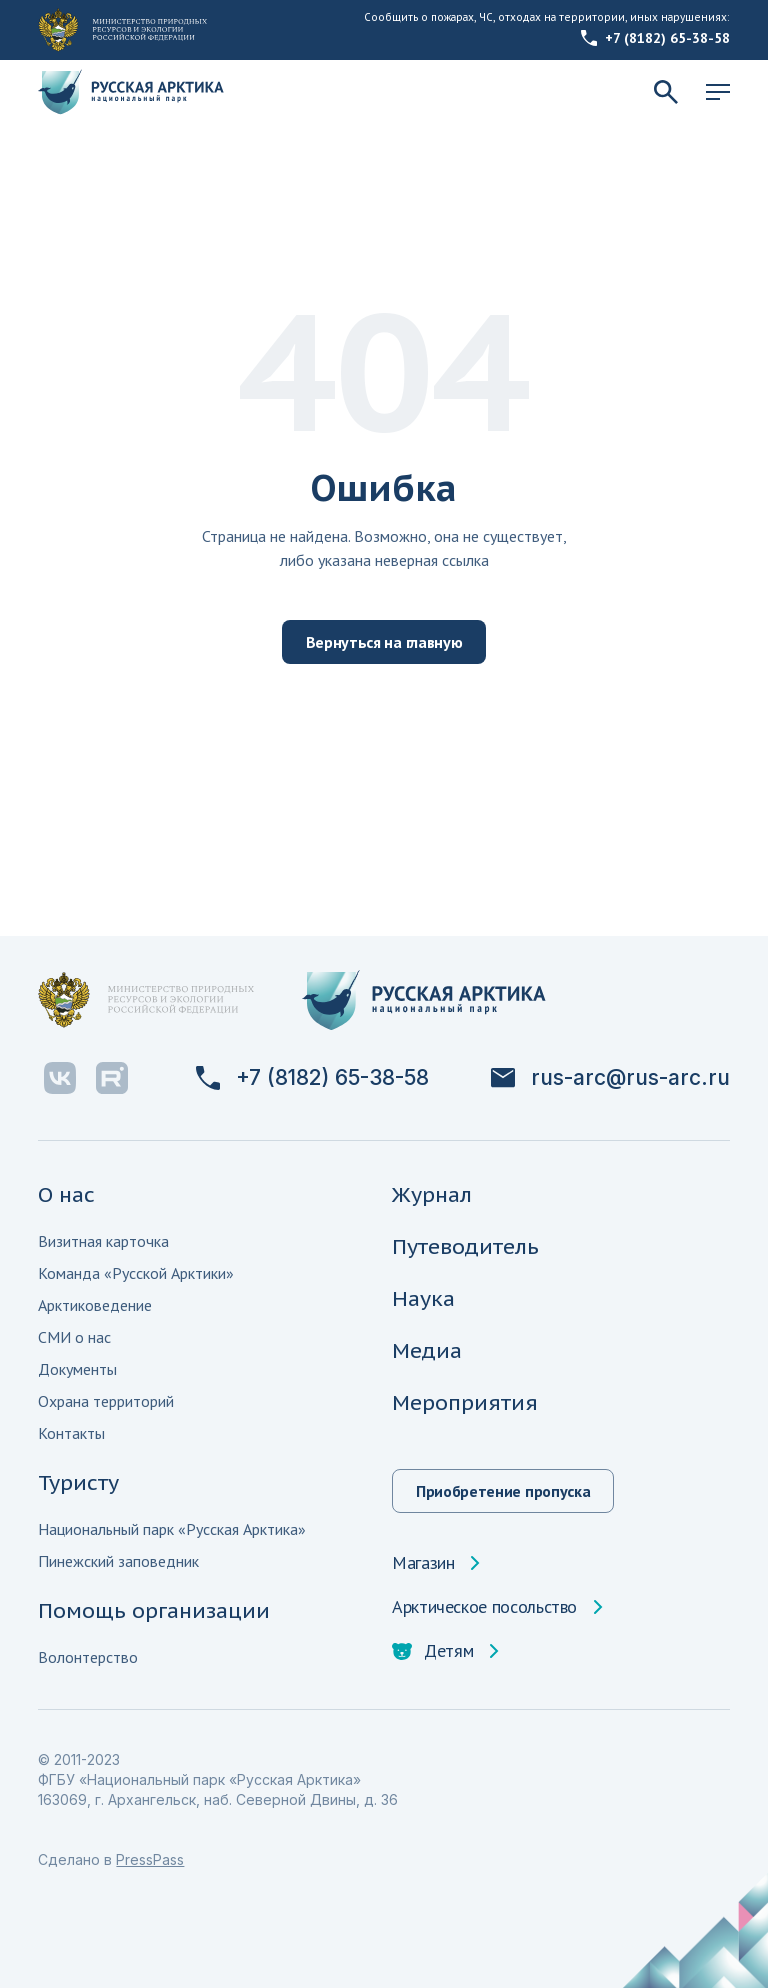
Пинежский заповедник (118, 1561)
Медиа (427, 1350)
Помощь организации (154, 1610)
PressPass (150, 1859)
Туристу (78, 1482)
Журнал (432, 1194)
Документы (77, 1369)
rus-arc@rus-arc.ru (610, 1078)
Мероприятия (465, 1402)
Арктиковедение (95, 1305)
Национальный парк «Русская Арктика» (172, 1529)
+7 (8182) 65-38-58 (655, 38)
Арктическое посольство (484, 1607)
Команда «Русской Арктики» (136, 1273)
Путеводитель (465, 1246)
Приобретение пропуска (503, 1491)
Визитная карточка (103, 1241)
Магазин (423, 1563)
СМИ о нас (74, 1337)
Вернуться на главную (384, 642)
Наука (423, 1298)
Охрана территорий (106, 1401)
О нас (66, 1194)
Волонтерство (88, 1657)
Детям (432, 1651)
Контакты (71, 1433)
